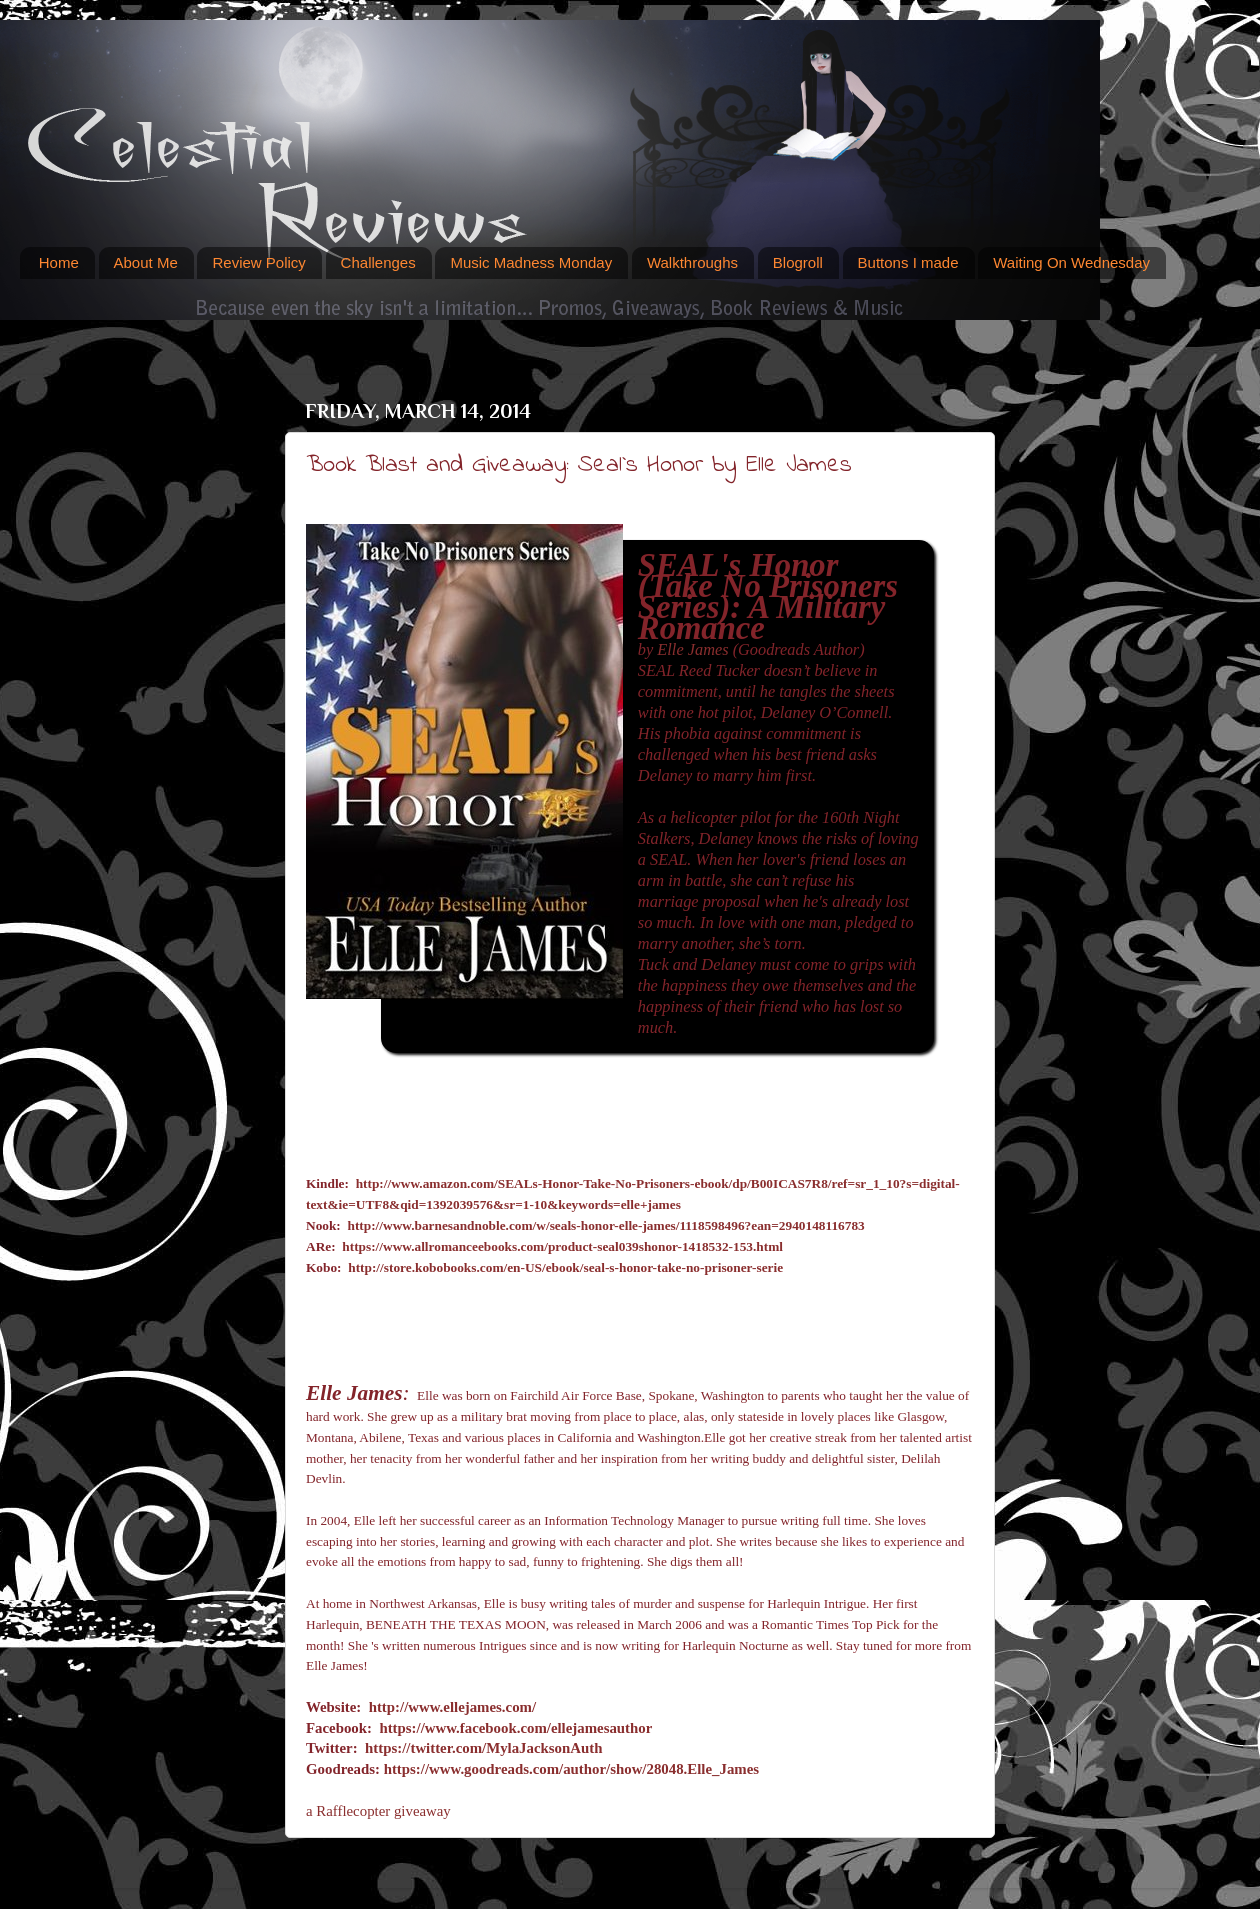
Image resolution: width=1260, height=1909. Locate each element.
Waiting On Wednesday (1071, 262)
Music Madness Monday (531, 262)
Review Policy (258, 262)
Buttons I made (908, 262)
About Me (146, 262)
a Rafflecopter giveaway (378, 1811)
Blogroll (798, 262)
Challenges (378, 262)
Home (59, 262)
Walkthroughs (692, 262)
